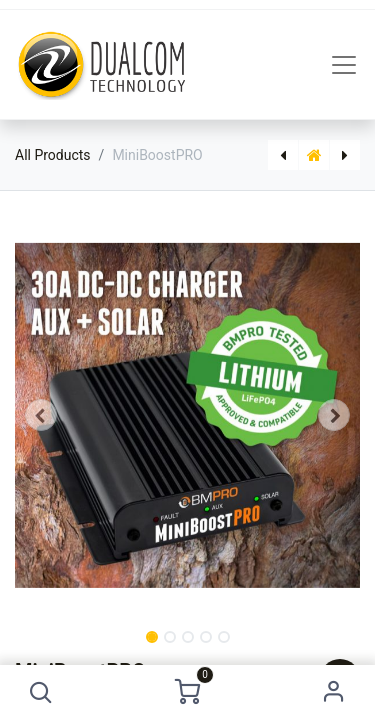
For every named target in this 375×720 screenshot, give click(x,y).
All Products (53, 155)
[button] (41, 692)
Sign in (333, 692)
